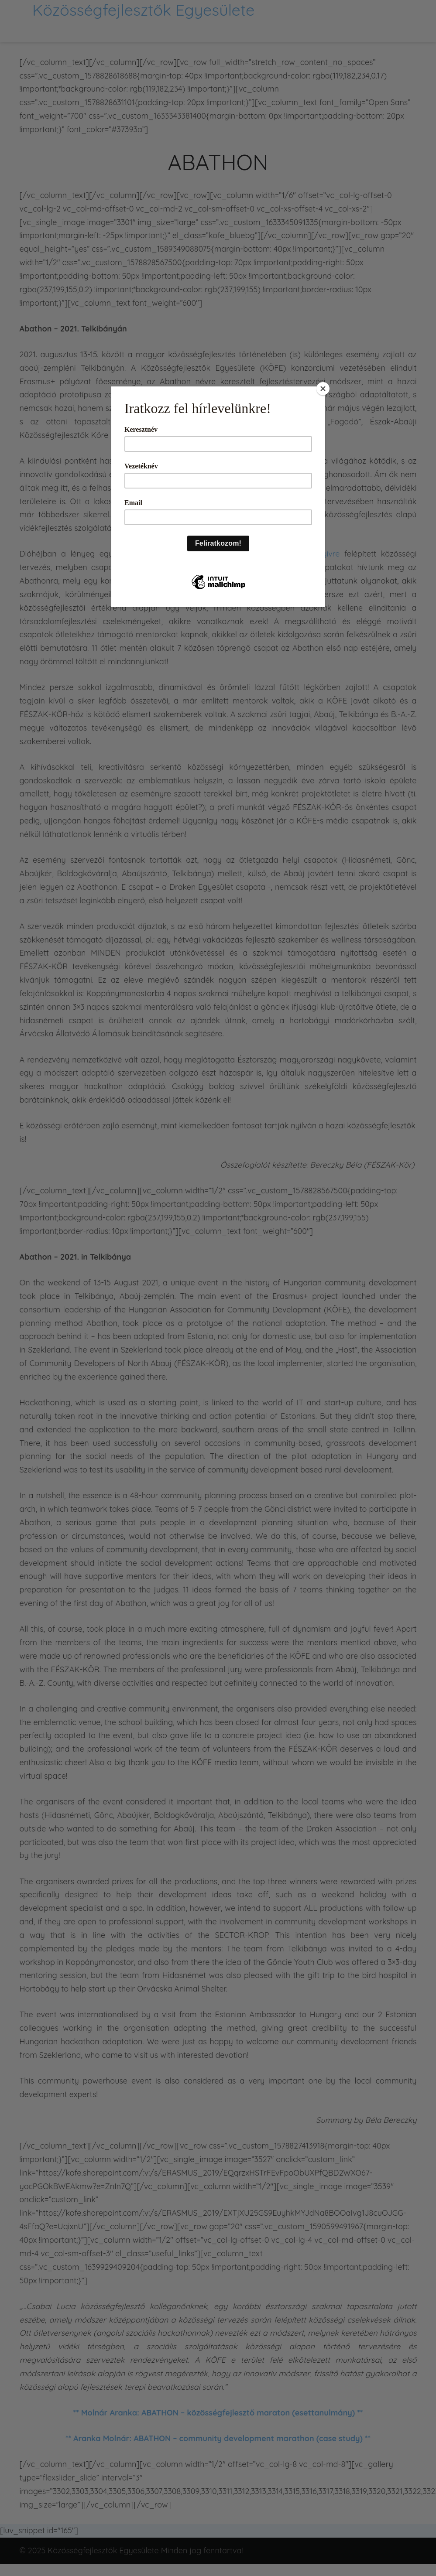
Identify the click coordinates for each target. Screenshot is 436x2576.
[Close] (323, 388)
